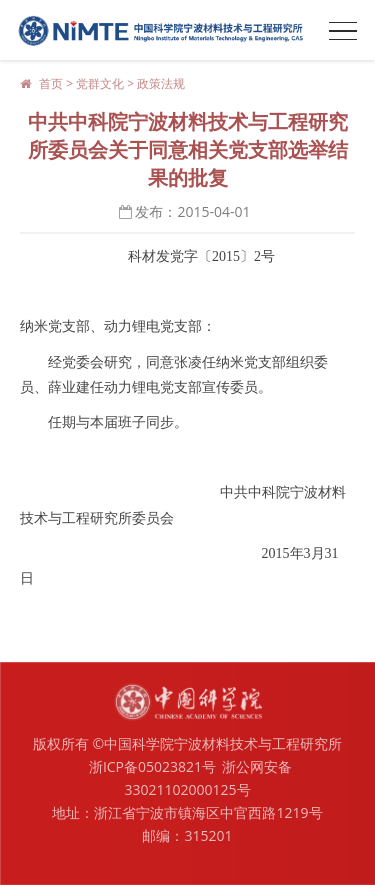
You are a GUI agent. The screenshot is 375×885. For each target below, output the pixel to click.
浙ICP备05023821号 (152, 766)
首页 (51, 83)
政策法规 (161, 83)
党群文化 (100, 83)
